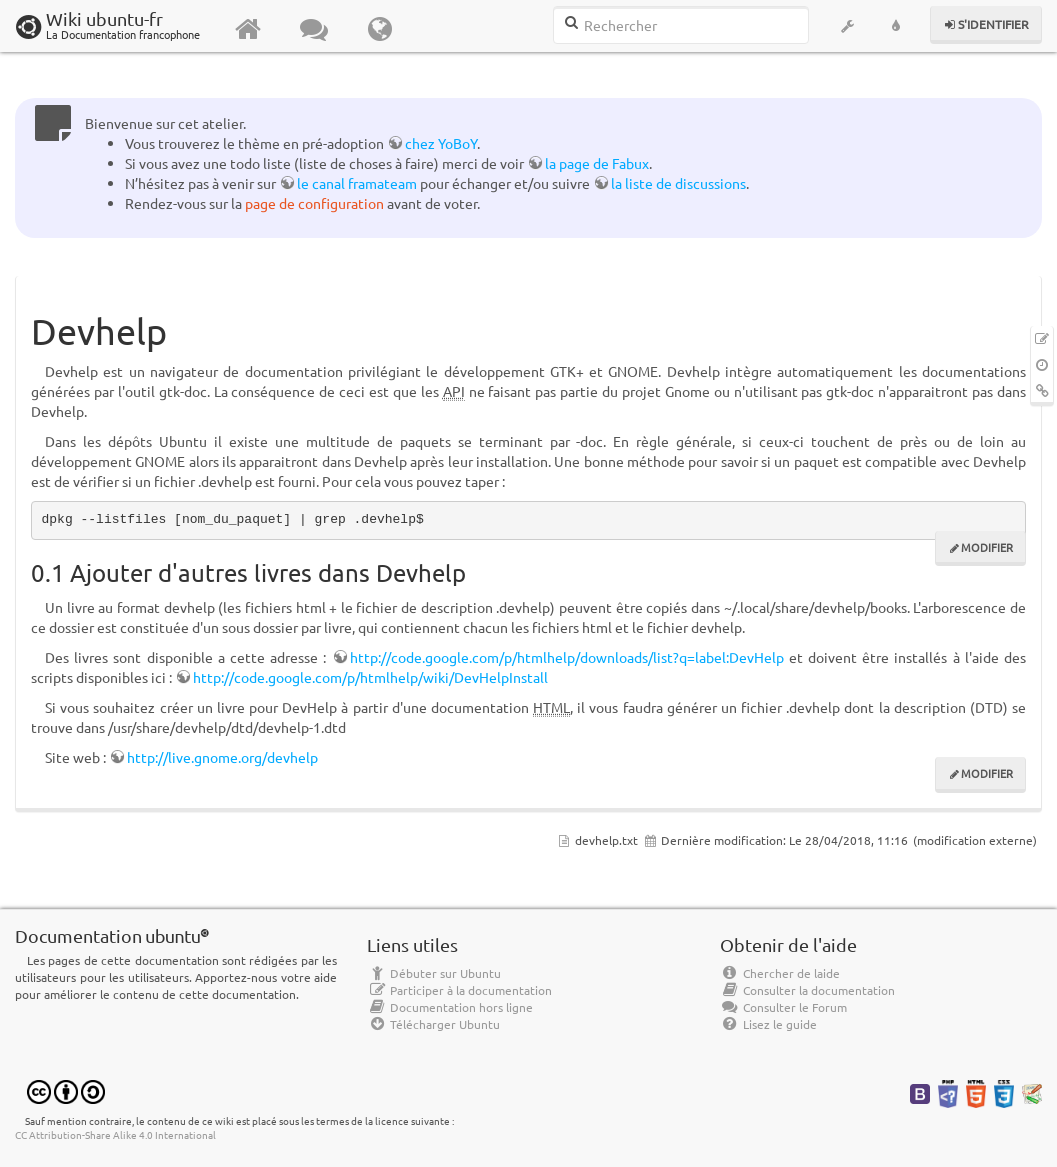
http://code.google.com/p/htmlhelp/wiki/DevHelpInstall (370, 677)
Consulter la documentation (807, 990)
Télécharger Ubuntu (433, 1024)
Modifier (987, 547)
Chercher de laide (780, 973)
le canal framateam (357, 183)
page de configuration (314, 203)
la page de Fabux (597, 163)
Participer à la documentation (459, 990)
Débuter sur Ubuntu (434, 973)
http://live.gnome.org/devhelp (222, 757)
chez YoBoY (441, 143)
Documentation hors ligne (450, 1007)
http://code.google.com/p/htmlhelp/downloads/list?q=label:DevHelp (567, 657)
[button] (848, 26)
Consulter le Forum (783, 1007)
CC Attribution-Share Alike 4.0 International (115, 1134)
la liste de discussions (678, 183)
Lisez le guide (768, 1024)
